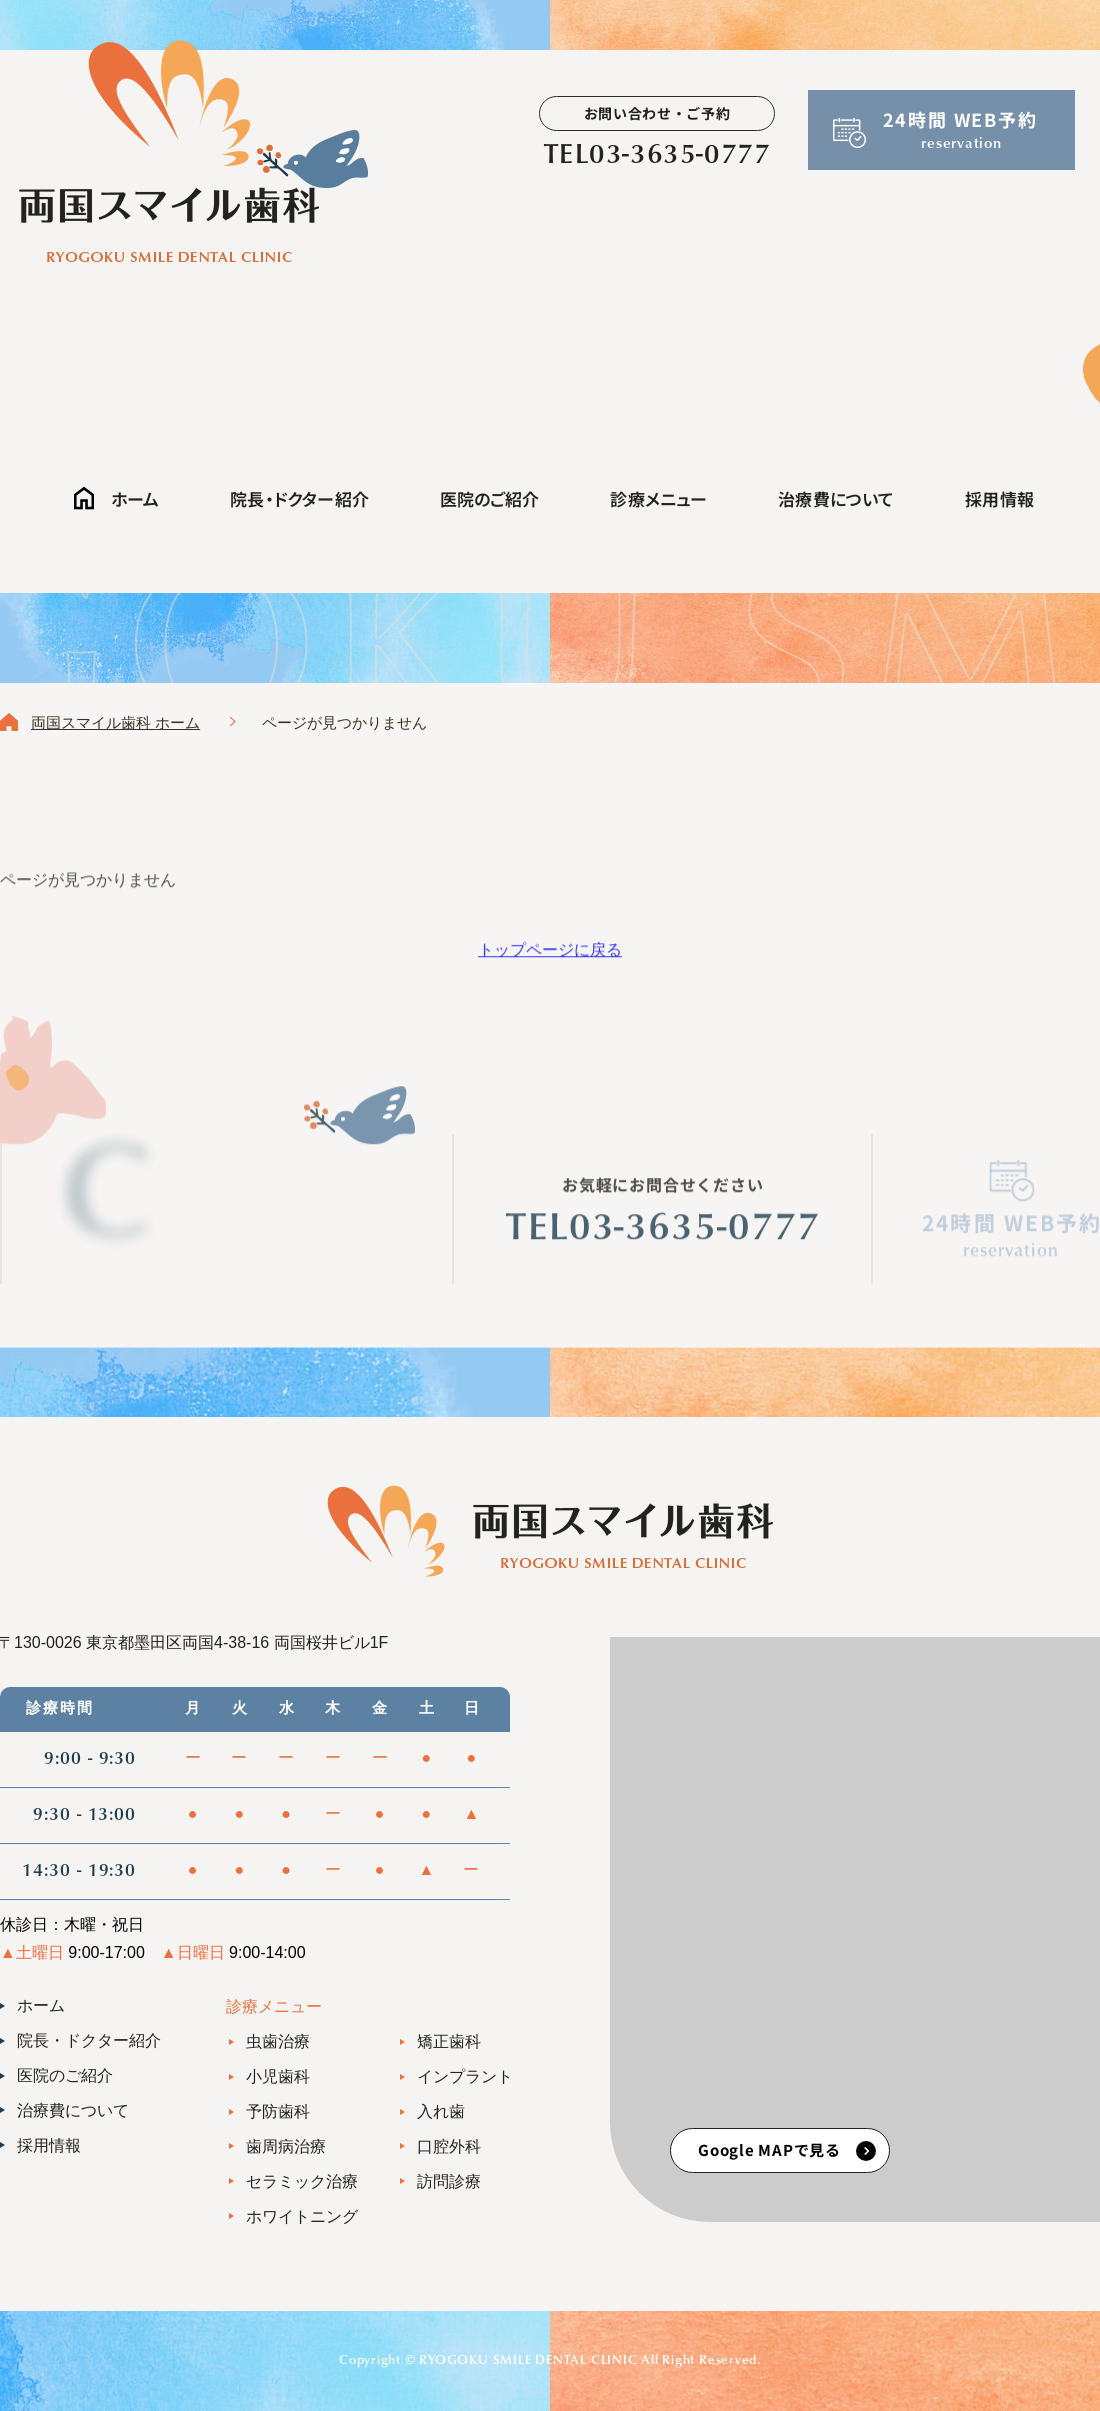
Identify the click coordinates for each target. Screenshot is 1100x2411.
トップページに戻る (550, 957)
